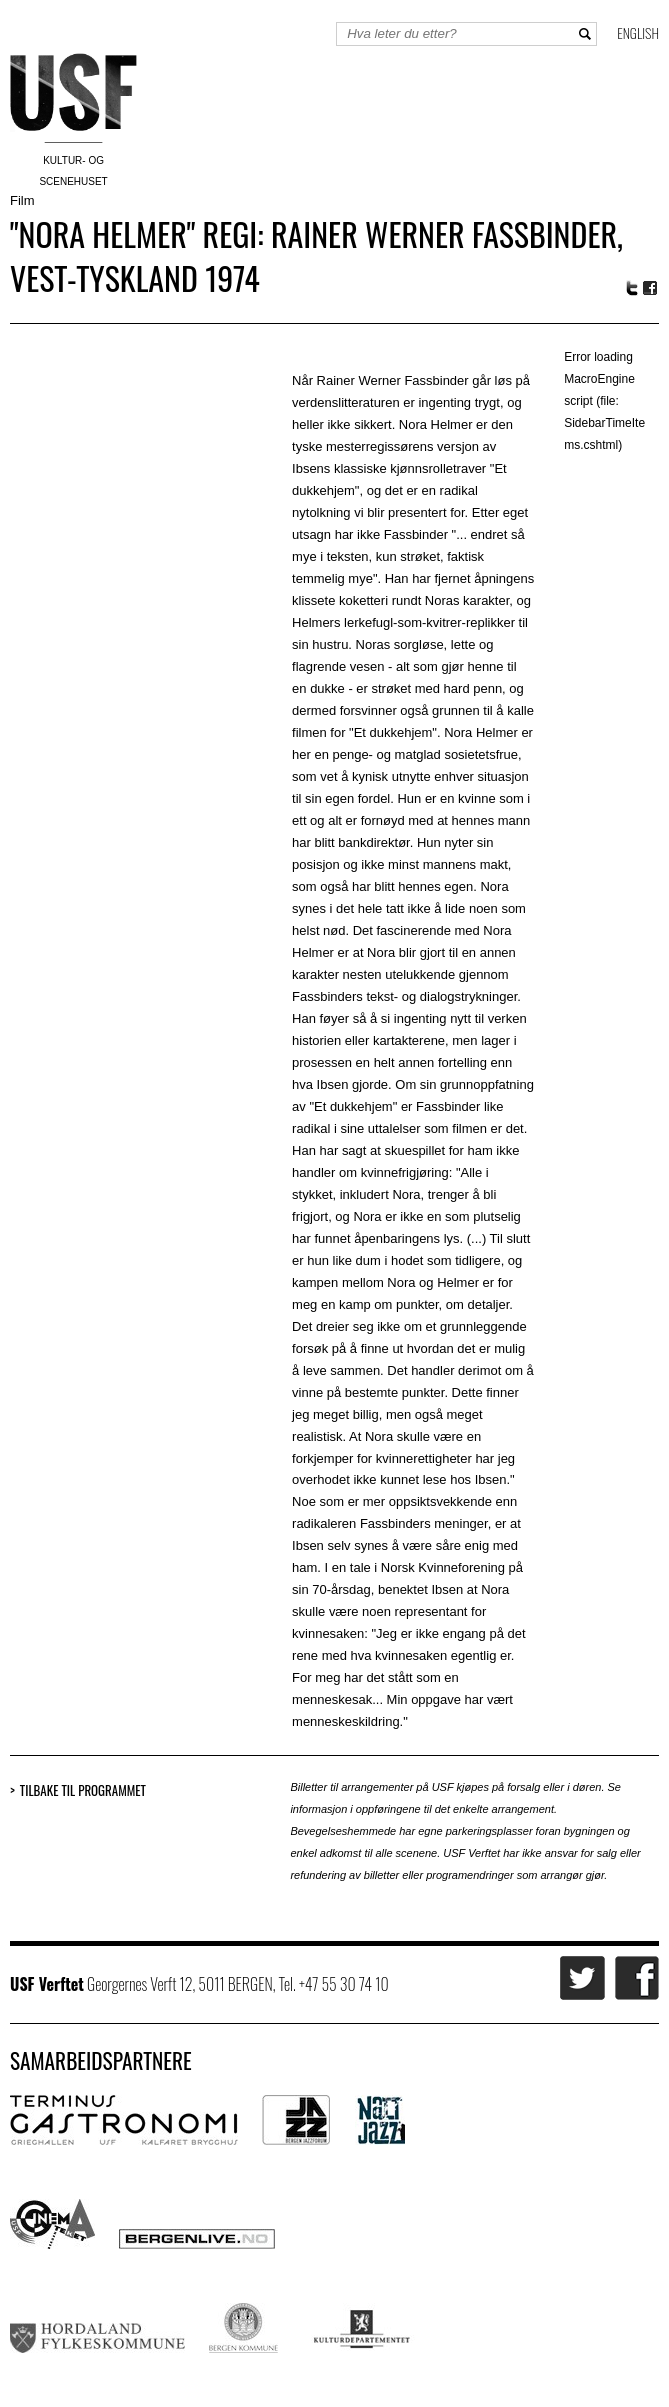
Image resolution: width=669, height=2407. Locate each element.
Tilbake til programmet (83, 1790)
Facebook (651, 288)
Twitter (632, 288)
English (638, 32)
